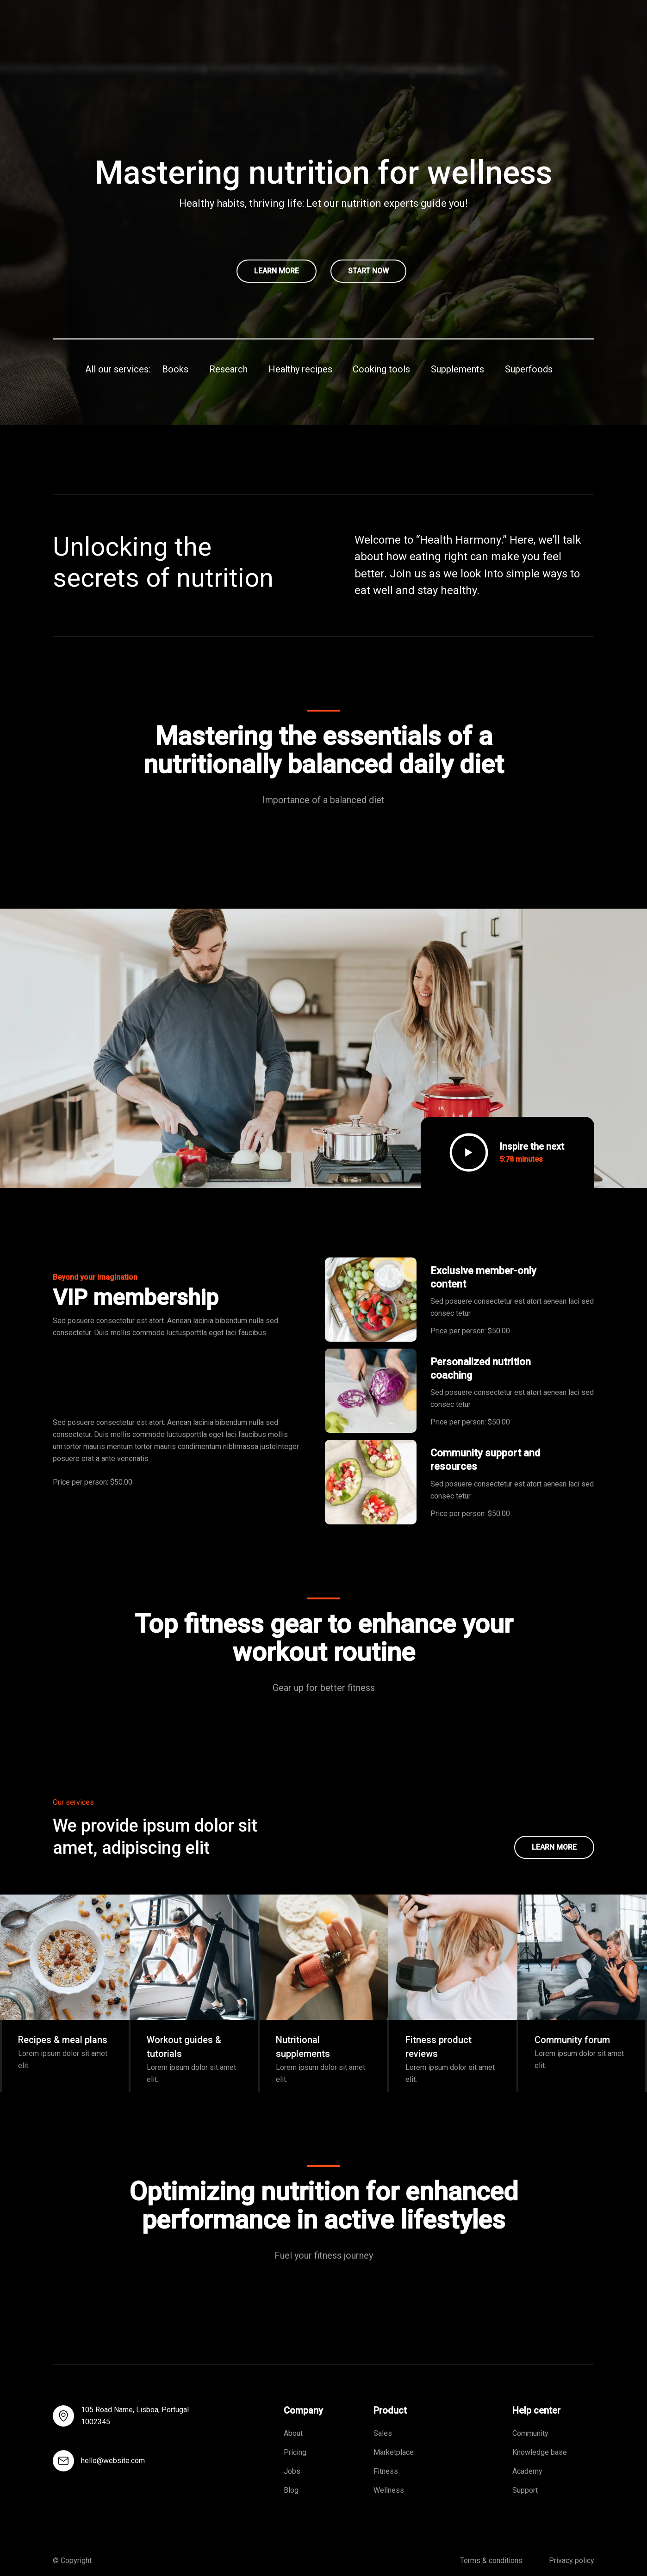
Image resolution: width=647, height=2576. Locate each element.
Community (530, 2433)
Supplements (457, 369)
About (293, 2433)
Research (228, 369)
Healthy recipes (300, 369)
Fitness (385, 2471)
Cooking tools (381, 369)
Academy (527, 2471)
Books (175, 369)
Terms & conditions (491, 2560)
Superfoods (529, 369)
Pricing (296, 2452)
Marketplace (393, 2452)
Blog (291, 2490)
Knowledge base (539, 2452)
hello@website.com (113, 2460)
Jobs (292, 2471)
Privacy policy (571, 2560)
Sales (382, 2433)
